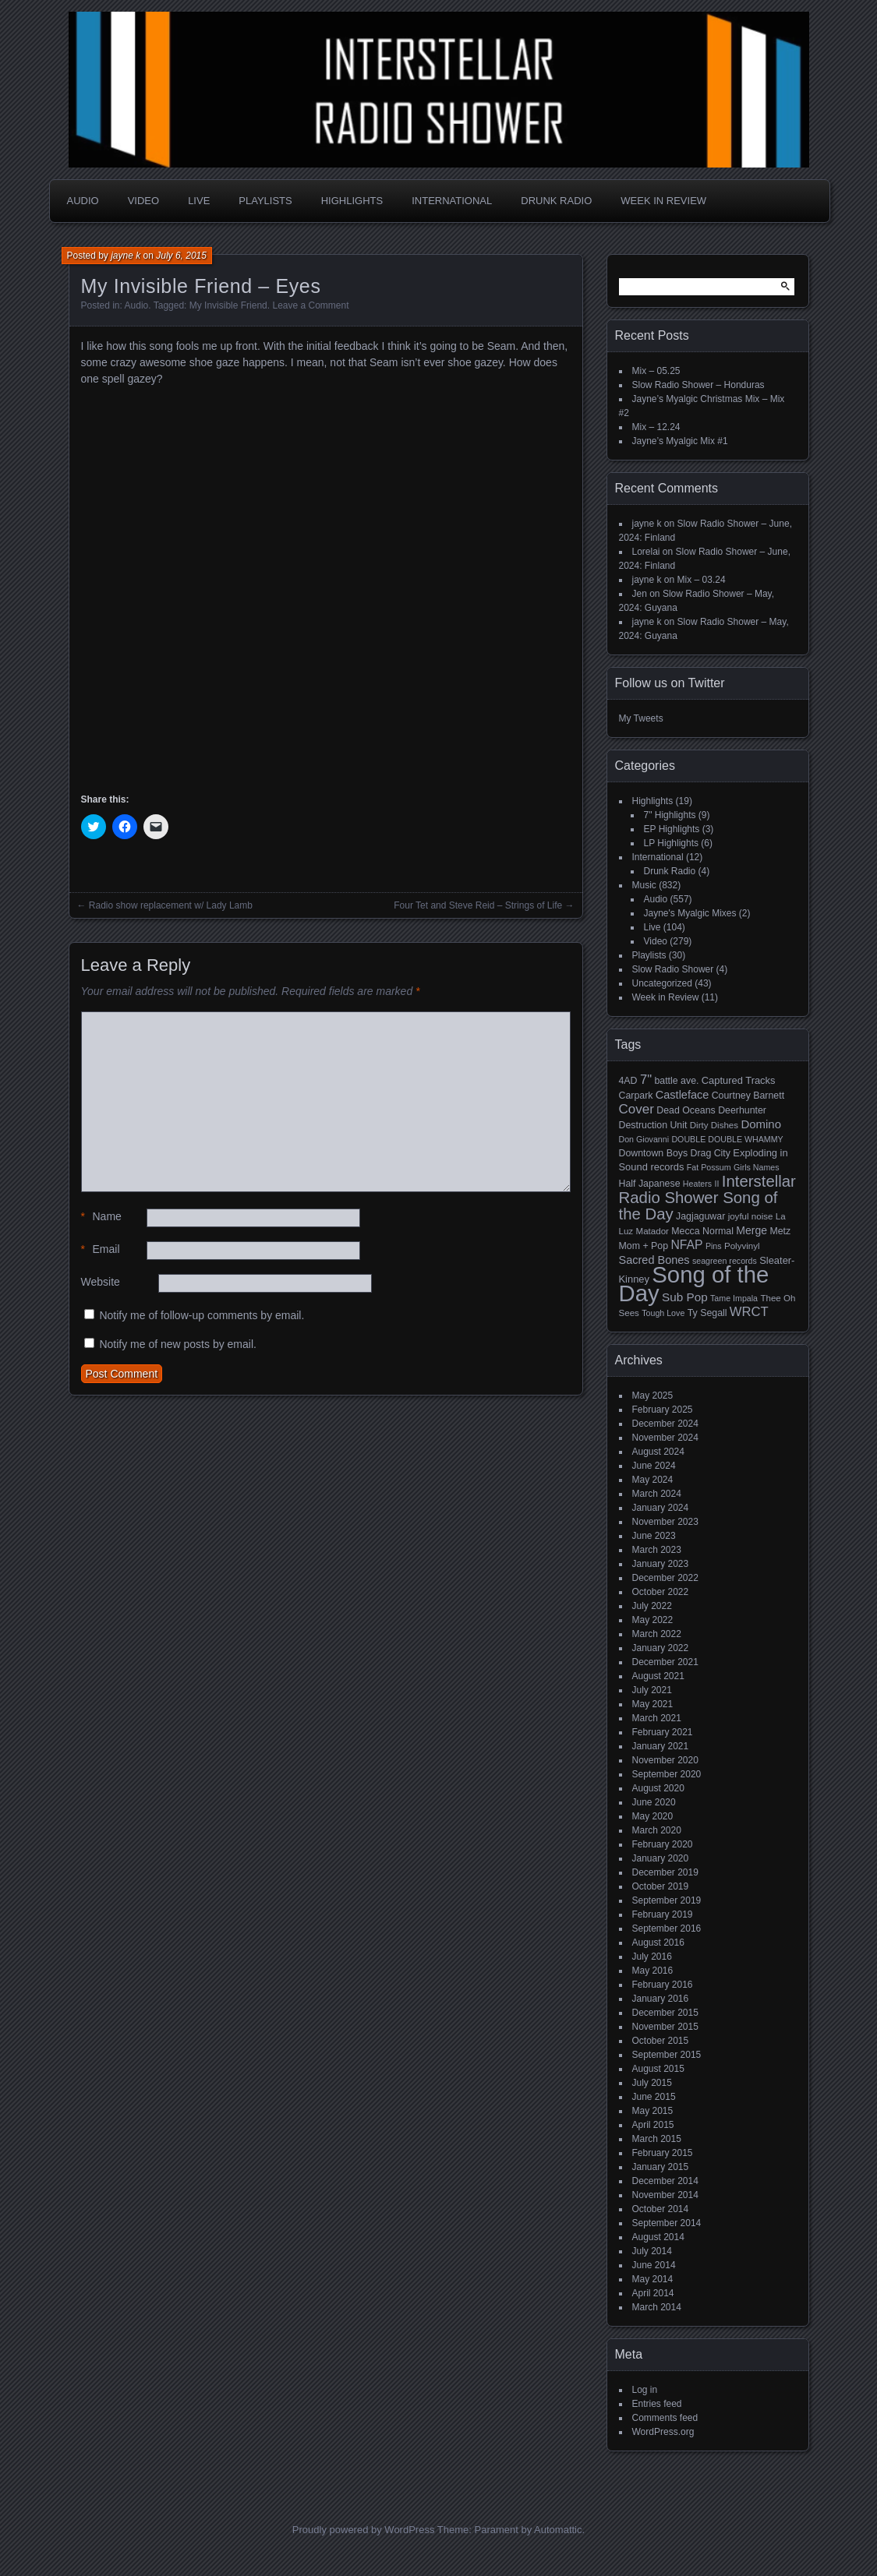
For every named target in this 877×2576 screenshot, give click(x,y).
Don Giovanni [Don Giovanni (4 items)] (644, 1139)
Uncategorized (662, 983)
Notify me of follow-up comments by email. (201, 1315)
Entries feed (657, 2403)
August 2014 (658, 2237)
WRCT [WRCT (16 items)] (749, 1311)
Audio (83, 200)
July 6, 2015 (181, 255)
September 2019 (667, 1900)
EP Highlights (672, 829)
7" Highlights (670, 815)
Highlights (352, 200)
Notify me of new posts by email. (177, 1344)
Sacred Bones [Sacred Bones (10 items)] (654, 1260)
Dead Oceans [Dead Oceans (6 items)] (686, 1110)
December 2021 (665, 1662)
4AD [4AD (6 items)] (628, 1080)
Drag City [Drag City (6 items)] (710, 1153)
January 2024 (660, 1507)
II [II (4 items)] (717, 1183)
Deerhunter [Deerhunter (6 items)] (742, 1110)
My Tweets (641, 718)
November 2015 (665, 2026)
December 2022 (665, 1577)
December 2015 (665, 2012)
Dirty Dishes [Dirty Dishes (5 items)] (714, 1125)
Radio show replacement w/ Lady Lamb (171, 905)
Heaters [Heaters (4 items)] (697, 1183)
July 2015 (652, 2082)
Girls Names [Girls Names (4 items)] (757, 1167)
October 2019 (660, 1886)
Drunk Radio (556, 200)
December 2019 (665, 1872)
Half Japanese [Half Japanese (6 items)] (650, 1183)
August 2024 (658, 1451)
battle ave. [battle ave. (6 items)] (676, 1080)
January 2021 (660, 1746)
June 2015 (654, 2096)
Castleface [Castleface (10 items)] (682, 1095)
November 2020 (665, 1760)
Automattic (558, 2529)
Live (199, 200)
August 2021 (658, 1676)
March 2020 (656, 1830)
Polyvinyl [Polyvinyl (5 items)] (742, 1246)
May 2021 (653, 1704)
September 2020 (667, 1774)
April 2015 (653, 2124)
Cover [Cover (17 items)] (636, 1109)
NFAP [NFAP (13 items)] (686, 1244)
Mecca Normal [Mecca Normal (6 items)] (702, 1231)
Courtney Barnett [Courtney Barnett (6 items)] (748, 1095)
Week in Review (663, 200)
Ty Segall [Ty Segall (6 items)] (707, 1312)
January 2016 (660, 1998)
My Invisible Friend (228, 305)
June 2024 (654, 1465)
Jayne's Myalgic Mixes (690, 913)
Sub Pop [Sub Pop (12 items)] (685, 1297)
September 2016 (667, 1928)
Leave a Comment (310, 305)
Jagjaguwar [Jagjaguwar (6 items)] (700, 1216)
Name (101, 1217)
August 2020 (658, 1788)
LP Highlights (671, 843)
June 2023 (654, 1535)
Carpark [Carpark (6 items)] (636, 1095)
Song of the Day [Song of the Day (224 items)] (694, 1284)
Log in (645, 2389)
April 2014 (653, 2293)
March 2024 (656, 1493)
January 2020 (660, 1858)
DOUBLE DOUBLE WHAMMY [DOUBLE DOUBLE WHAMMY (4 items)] (727, 1139)
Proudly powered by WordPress (363, 2529)
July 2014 (652, 2251)
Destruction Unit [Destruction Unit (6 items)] (653, 1125)
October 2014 (660, 2209)
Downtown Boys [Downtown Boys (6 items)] (653, 1153)
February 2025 (662, 1409)
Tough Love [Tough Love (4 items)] (663, 1313)
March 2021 (656, 1718)
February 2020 (662, 1844)
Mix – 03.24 (701, 579)
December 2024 (665, 1423)
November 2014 (665, 2195)
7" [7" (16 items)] (646, 1079)
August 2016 (658, 1942)
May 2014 (653, 2279)
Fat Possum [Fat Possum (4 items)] (709, 1167)
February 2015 (662, 2152)
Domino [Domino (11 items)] (761, 1124)
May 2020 (653, 1816)
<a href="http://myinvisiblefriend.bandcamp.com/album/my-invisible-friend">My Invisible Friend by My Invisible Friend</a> (217, 587)
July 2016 (652, 1956)
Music (644, 885)
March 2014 (656, 2307)
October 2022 (660, 1591)
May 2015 (653, 2110)
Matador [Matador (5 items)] (652, 1231)
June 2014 (654, 2265)
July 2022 (652, 1605)
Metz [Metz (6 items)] (779, 1231)
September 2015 (667, 2054)
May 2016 (653, 1970)
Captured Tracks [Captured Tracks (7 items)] (739, 1080)
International (452, 200)
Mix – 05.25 (656, 370)
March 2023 (656, 1549)
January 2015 (660, 2166)
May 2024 (653, 1479)
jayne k (125, 255)
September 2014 (667, 2223)
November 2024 (665, 1437)
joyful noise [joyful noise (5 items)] (750, 1216)
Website (100, 1282)
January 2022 (660, 1648)
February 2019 (662, 1914)
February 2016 (662, 1984)
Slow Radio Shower (673, 969)
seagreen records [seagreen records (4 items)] (724, 1260)
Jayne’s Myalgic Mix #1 (680, 441)
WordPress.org (663, 2431)
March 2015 (656, 2138)
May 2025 (653, 1395)
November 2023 (665, 1521)
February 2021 (662, 1732)
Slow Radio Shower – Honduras (698, 384)
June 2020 (654, 1802)
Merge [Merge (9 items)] (751, 1230)
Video (143, 200)
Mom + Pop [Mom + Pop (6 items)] (644, 1245)
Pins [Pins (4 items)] (713, 1246)
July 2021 (652, 1690)
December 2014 (665, 2180)
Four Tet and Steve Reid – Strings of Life (478, 905)
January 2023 (660, 1563)
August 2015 (658, 2068)
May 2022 (653, 1619)
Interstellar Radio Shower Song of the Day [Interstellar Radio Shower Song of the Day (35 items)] (707, 1198)
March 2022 (656, 1634)
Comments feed (665, 2417)
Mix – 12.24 (656, 427)
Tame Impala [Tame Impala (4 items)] (734, 1298)
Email (100, 1249)
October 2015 (660, 2040)
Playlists (265, 200)
